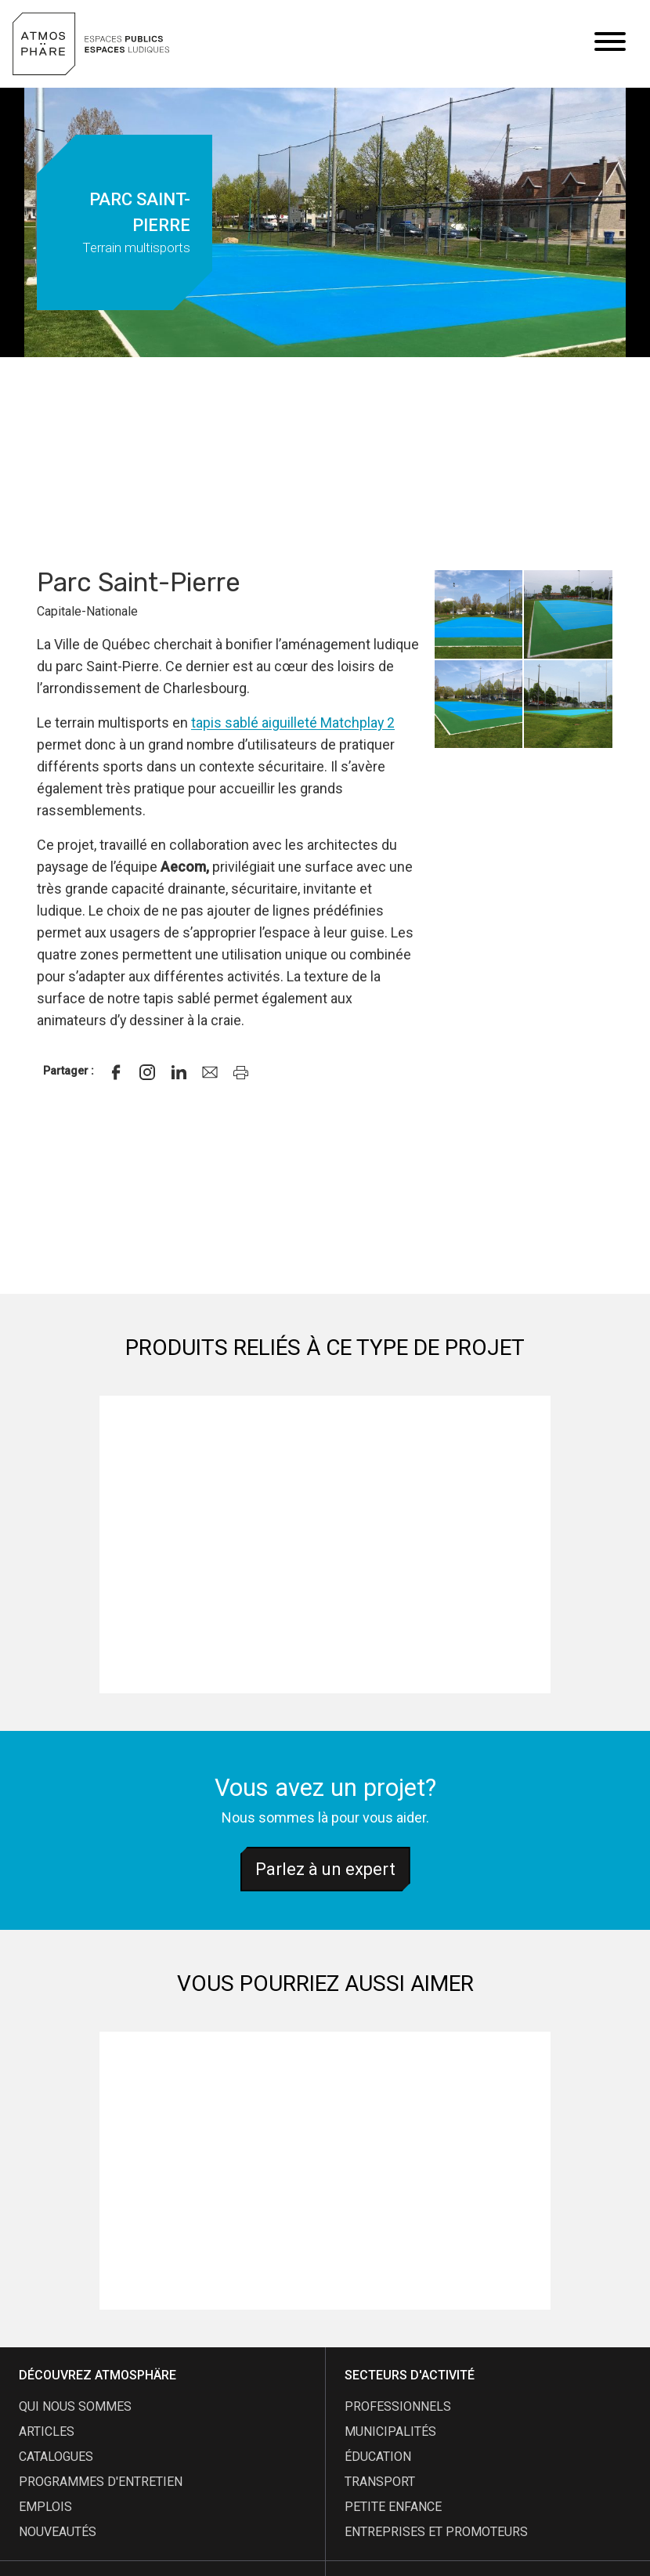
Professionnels (398, 2406)
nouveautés (57, 2531)
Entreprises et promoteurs (436, 2531)
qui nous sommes (75, 2406)
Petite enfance (393, 2506)
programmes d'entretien (100, 2481)
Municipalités (390, 2431)
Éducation (378, 2456)
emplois (45, 2506)
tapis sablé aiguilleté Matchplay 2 (293, 722)
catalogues (56, 2456)
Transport (380, 2481)
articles (46, 2431)
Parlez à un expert (325, 1869)
